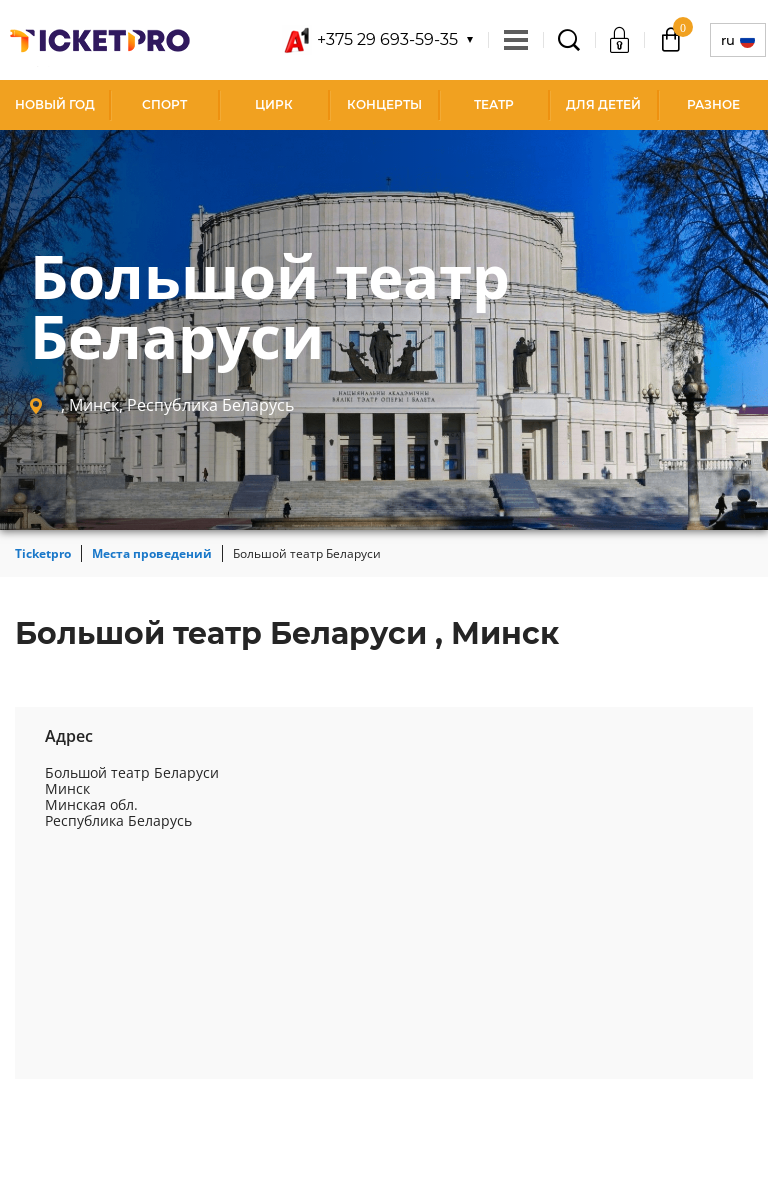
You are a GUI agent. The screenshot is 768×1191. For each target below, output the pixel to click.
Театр (494, 104)
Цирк (274, 104)
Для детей (603, 104)
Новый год (55, 104)
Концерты (384, 104)
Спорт (164, 104)
